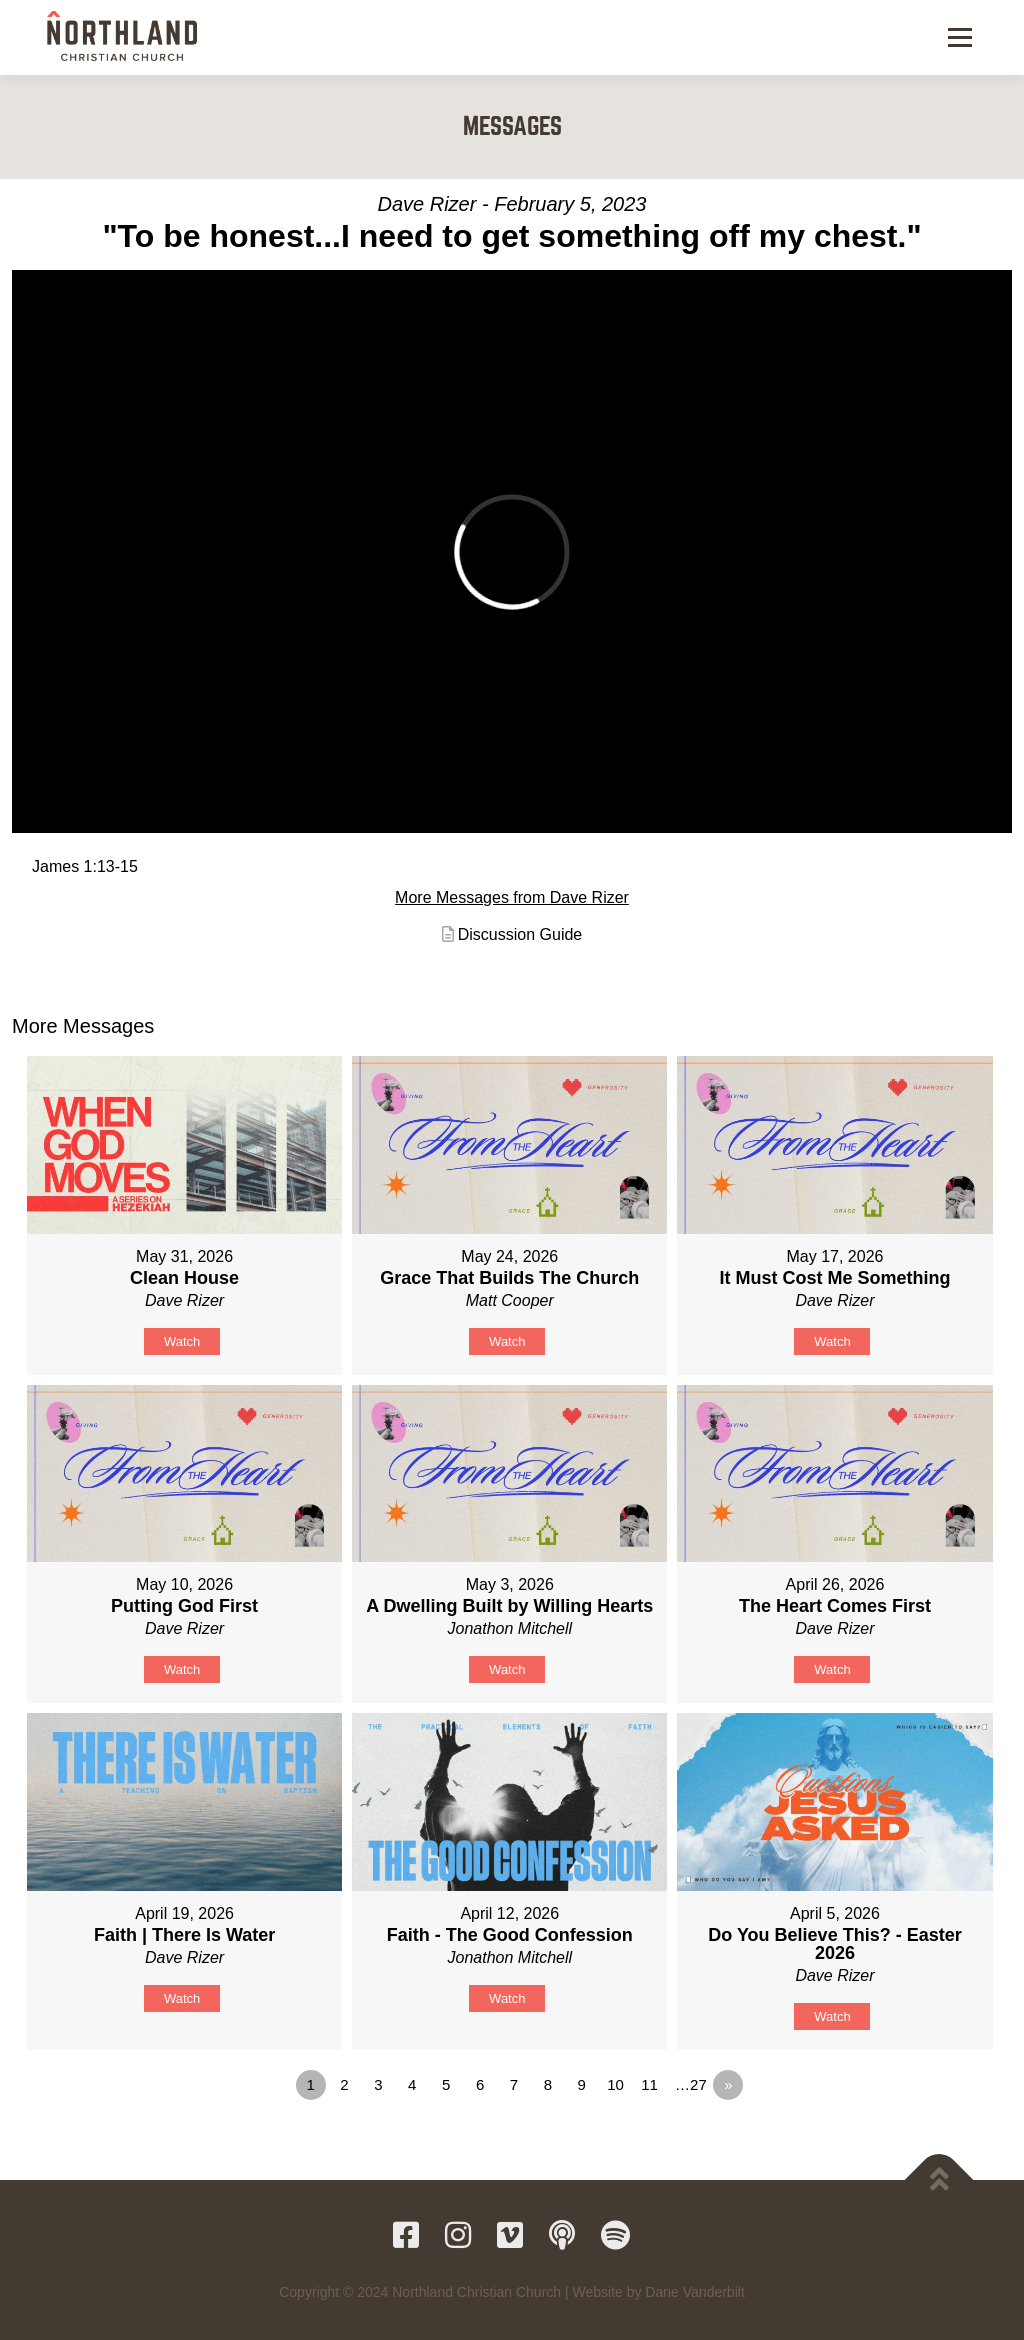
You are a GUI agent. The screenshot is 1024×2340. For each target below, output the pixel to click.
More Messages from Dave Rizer (512, 897)
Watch (182, 1341)
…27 (691, 2084)
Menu (959, 37)
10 (615, 2084)
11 (649, 2084)
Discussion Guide (520, 934)
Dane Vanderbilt (694, 2292)
